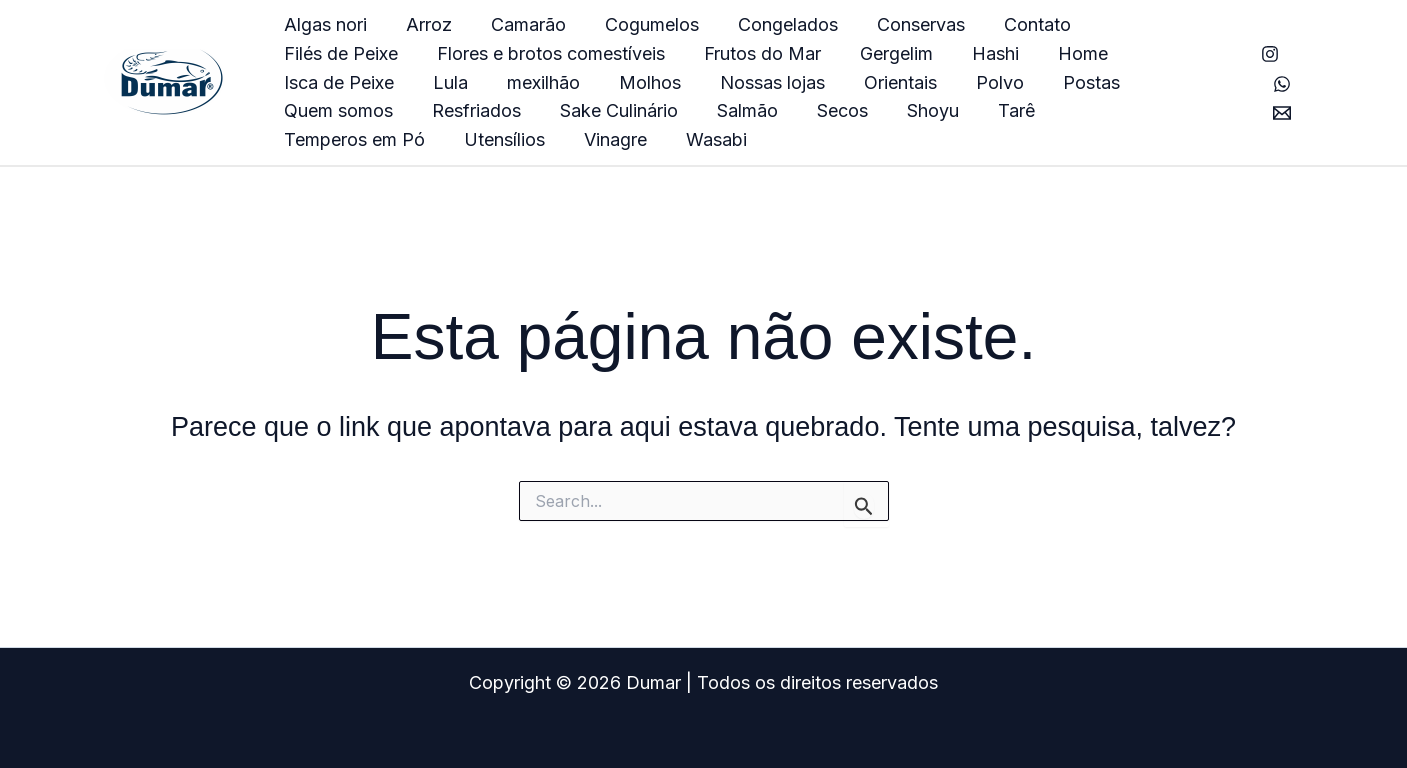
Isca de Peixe (1033, 53)
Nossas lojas (542, 82)
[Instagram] (1270, 54)
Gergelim (736, 53)
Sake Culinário (342, 110)
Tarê (727, 110)
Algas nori (324, 24)
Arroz (425, 24)
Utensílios (999, 110)
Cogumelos (642, 24)
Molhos (423, 82)
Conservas (905, 24)
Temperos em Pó (852, 110)
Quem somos (971, 82)
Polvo (764, 82)
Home (917, 53)
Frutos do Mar (605, 53)
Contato (1018, 24)
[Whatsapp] (1282, 84)
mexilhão (319, 82)
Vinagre (1107, 110)
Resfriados (1106, 82)
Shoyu (647, 110)
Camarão (521, 24)
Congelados (775, 24)
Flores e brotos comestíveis (397, 53)
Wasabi (313, 139)
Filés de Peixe (1145, 24)
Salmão (467, 110)
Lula (1141, 53)
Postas (852, 82)
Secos (559, 110)
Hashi (832, 53)
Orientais (667, 82)
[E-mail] (1282, 113)
